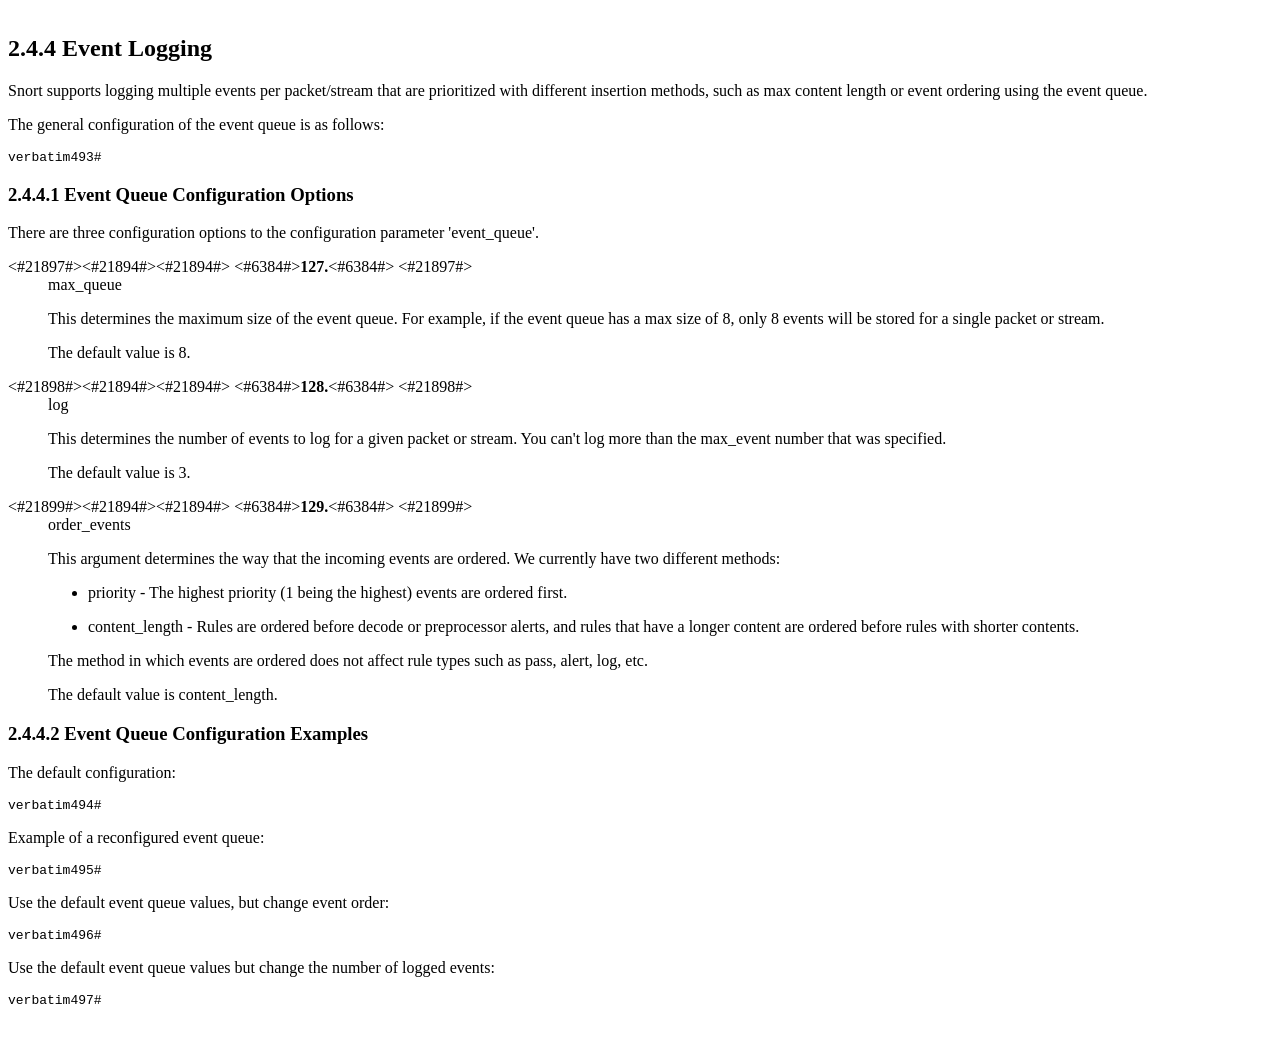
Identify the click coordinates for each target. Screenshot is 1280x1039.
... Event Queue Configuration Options (181, 197)
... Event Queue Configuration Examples (188, 736)
